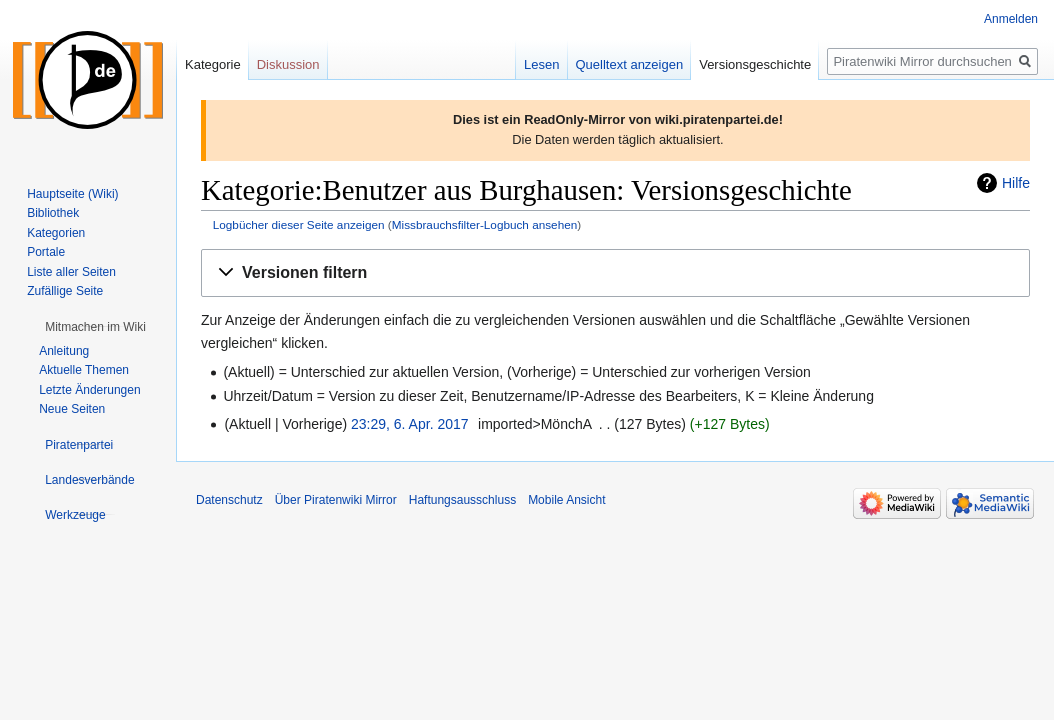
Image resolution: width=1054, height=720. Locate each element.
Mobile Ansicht (566, 500)
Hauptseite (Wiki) (72, 194)
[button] (615, 273)
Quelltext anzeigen (630, 64)
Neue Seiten (72, 409)
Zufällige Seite (65, 291)
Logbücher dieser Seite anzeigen (299, 224)
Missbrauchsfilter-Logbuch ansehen (485, 224)
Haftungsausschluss (462, 500)
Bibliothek (53, 213)
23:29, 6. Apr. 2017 (410, 424)
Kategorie (213, 64)
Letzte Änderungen (89, 390)
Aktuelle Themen (84, 370)
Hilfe (1016, 183)
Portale (46, 252)
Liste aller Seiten (71, 272)
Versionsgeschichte (755, 64)
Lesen (541, 64)
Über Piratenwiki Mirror (336, 500)
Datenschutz (229, 500)
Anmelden (1011, 19)
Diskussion (288, 64)
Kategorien (56, 233)
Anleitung (64, 351)
